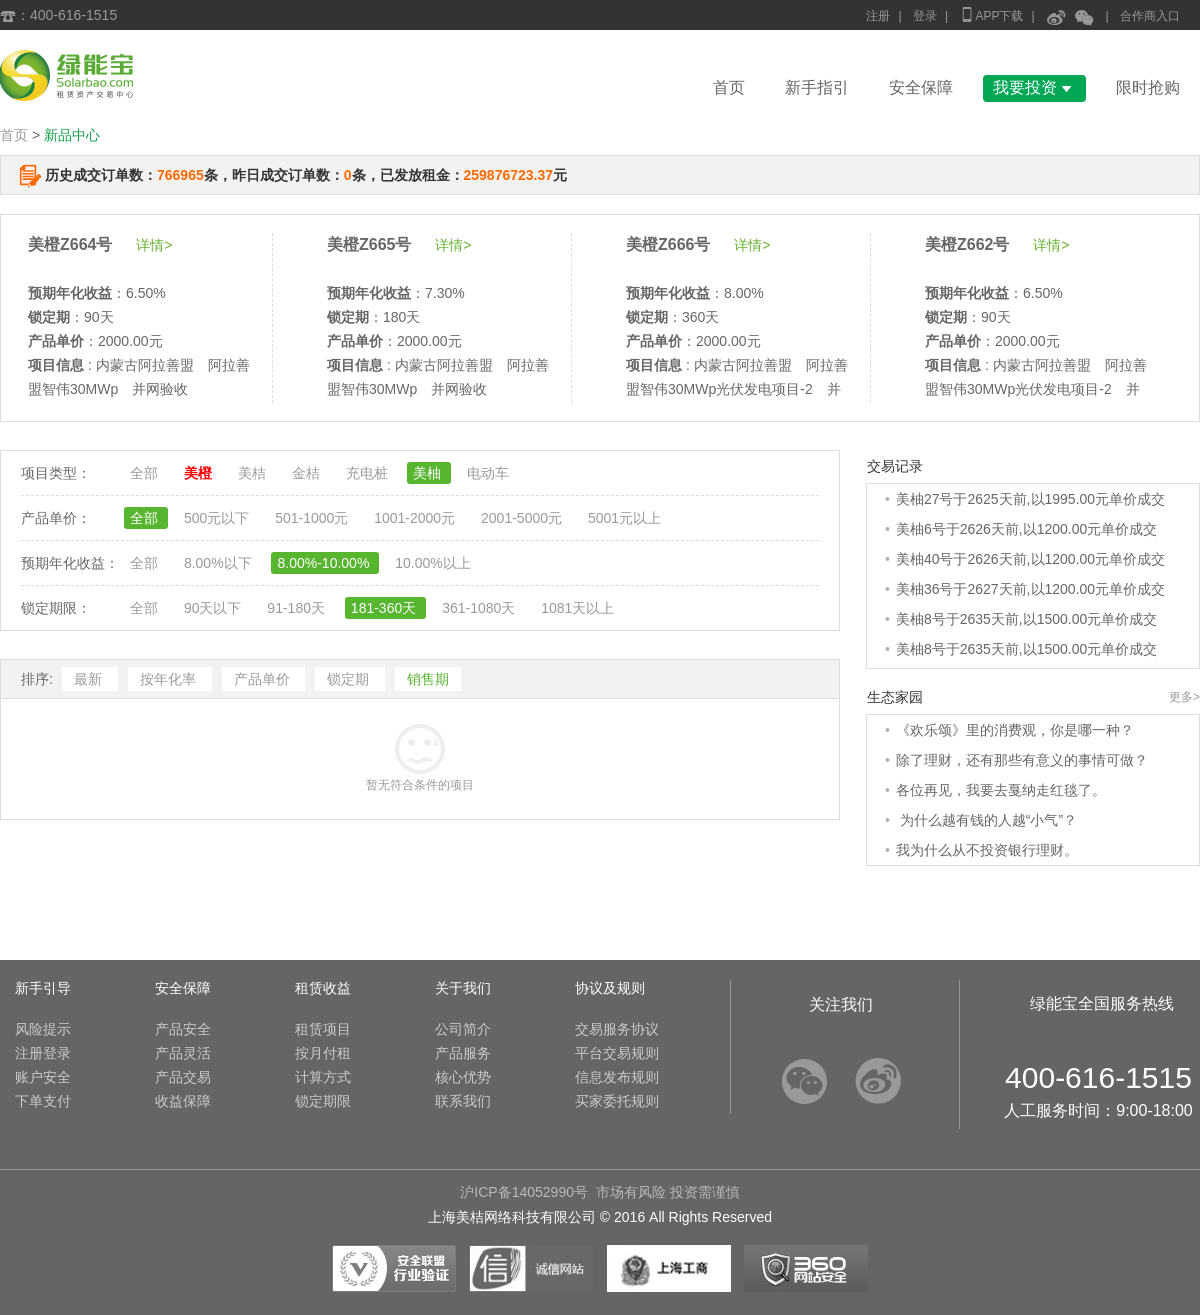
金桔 (308, 473)
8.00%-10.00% (325, 563)
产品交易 (183, 1077)
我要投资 (1034, 87)
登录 (925, 16)
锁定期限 (323, 1101)
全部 (146, 473)
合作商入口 (1150, 16)
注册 (878, 16)
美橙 (200, 473)
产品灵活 (183, 1053)
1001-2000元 (416, 518)
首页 (729, 87)
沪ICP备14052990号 (524, 1192)
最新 (90, 679)
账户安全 (43, 1077)
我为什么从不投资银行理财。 (987, 850)
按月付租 (323, 1053)
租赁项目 (323, 1029)
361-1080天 (480, 608)
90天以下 (214, 608)
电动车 (488, 473)
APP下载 (991, 14)
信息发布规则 (617, 1077)
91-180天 (297, 608)
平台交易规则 (617, 1053)
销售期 (428, 679)
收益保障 (183, 1101)
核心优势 (463, 1077)
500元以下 (218, 518)
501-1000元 (313, 518)
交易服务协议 (617, 1029)
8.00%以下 (220, 563)
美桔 (254, 473)
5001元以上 (624, 518)
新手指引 (817, 87)
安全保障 (921, 87)
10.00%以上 (432, 563)
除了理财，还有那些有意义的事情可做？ (1022, 760)
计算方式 (323, 1077)
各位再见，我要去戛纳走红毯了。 (1001, 790)
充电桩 (369, 473)
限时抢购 (1148, 87)
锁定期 (350, 679)
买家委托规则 (617, 1101)
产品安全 (183, 1029)
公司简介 (463, 1029)
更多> (1184, 697)
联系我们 (463, 1101)
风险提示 (43, 1029)
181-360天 (385, 608)
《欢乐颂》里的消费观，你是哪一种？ (1015, 730)
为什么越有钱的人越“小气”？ (986, 820)
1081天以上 (577, 608)
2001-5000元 (523, 518)
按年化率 (170, 679)
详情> (154, 245)
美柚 (429, 473)
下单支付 (43, 1101)
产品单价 (264, 679)
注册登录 (43, 1053)
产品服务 (463, 1053)
